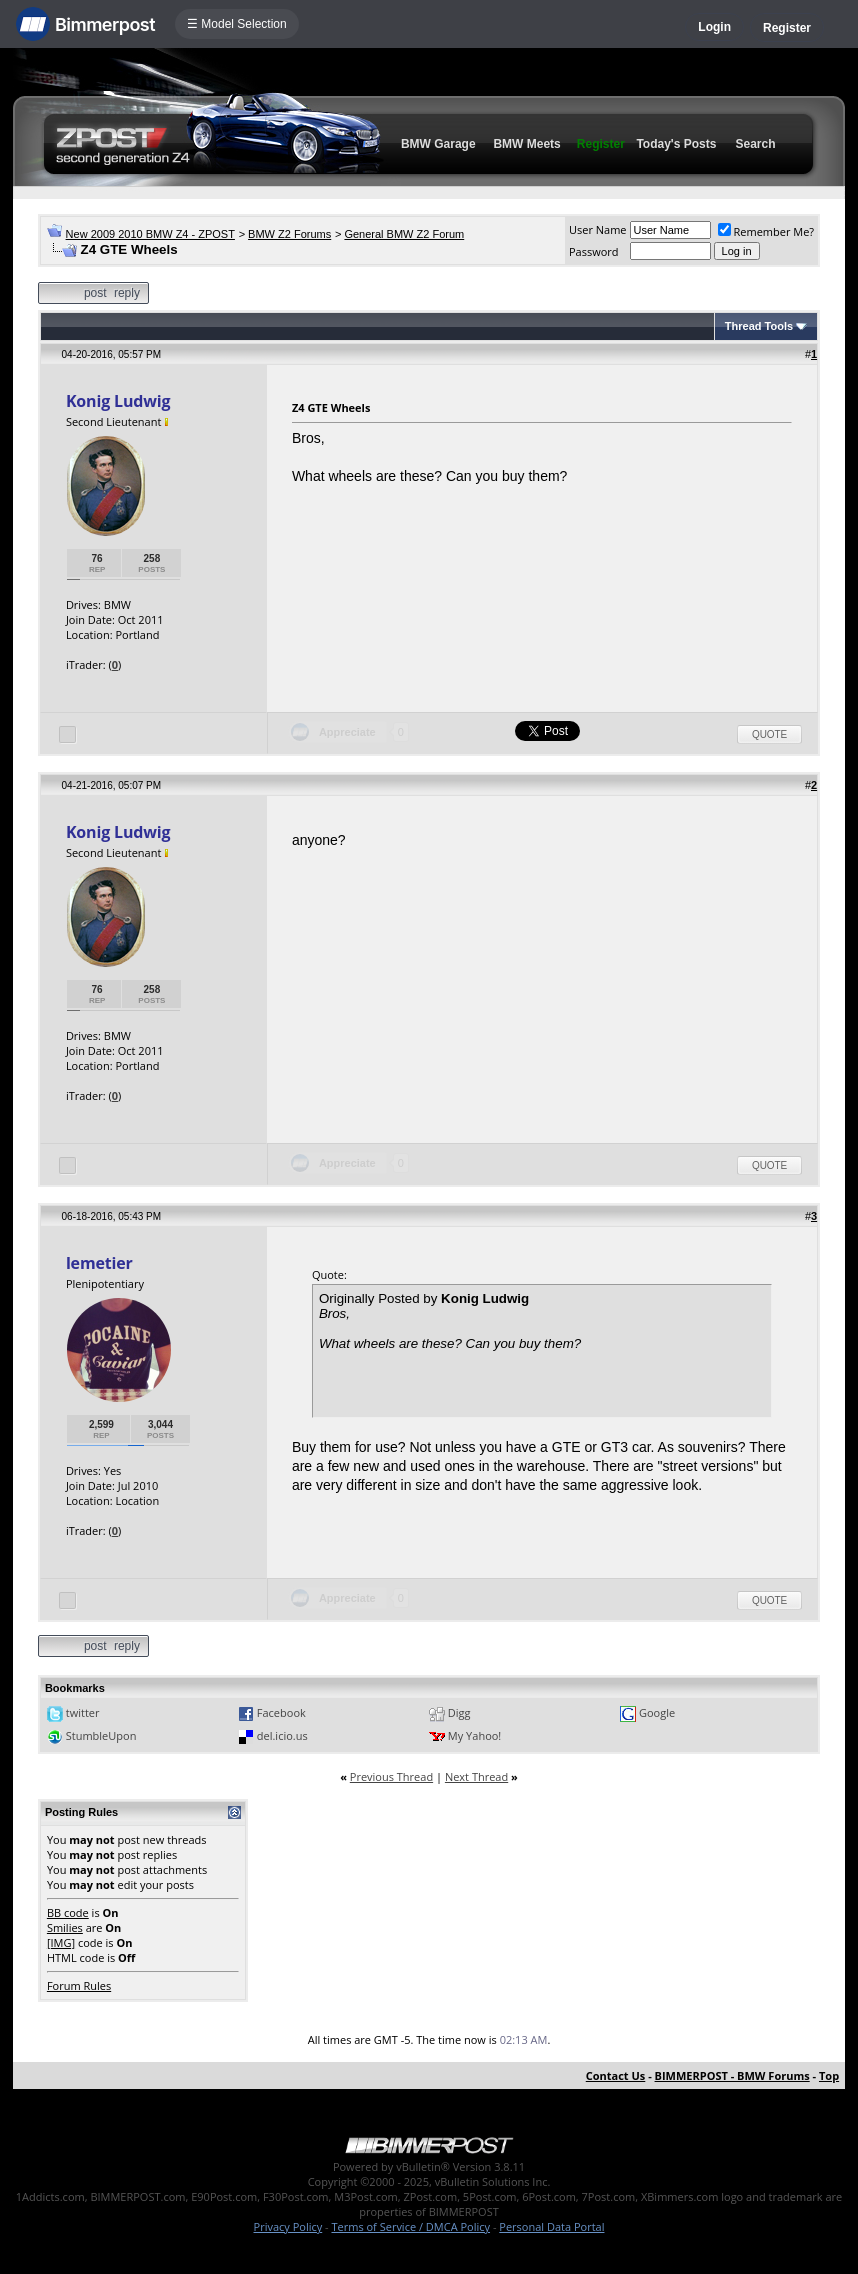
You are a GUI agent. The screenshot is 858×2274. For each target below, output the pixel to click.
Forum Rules (79, 1985)
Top (829, 2075)
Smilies (65, 1927)
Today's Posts (676, 144)
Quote (769, 734)
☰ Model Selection (237, 24)
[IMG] (61, 1942)
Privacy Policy (288, 2226)
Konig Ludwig (118, 401)
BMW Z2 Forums (289, 234)
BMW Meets (526, 144)
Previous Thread (391, 1776)
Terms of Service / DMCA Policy (410, 2226)
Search (756, 144)
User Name (598, 229)
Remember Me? (766, 231)
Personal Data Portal (551, 2226)
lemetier (99, 1263)
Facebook (281, 1712)
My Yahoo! (474, 1735)
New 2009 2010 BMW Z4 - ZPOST (150, 234)
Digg (459, 1712)
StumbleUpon (101, 1735)
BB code (68, 1912)
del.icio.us (282, 1735)
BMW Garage (438, 144)
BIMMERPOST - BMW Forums (732, 2075)
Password (594, 251)
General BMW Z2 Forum (404, 234)
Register (787, 28)
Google (657, 1712)
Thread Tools (759, 326)
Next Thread (476, 1776)
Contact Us (616, 2075)
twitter (83, 1712)
